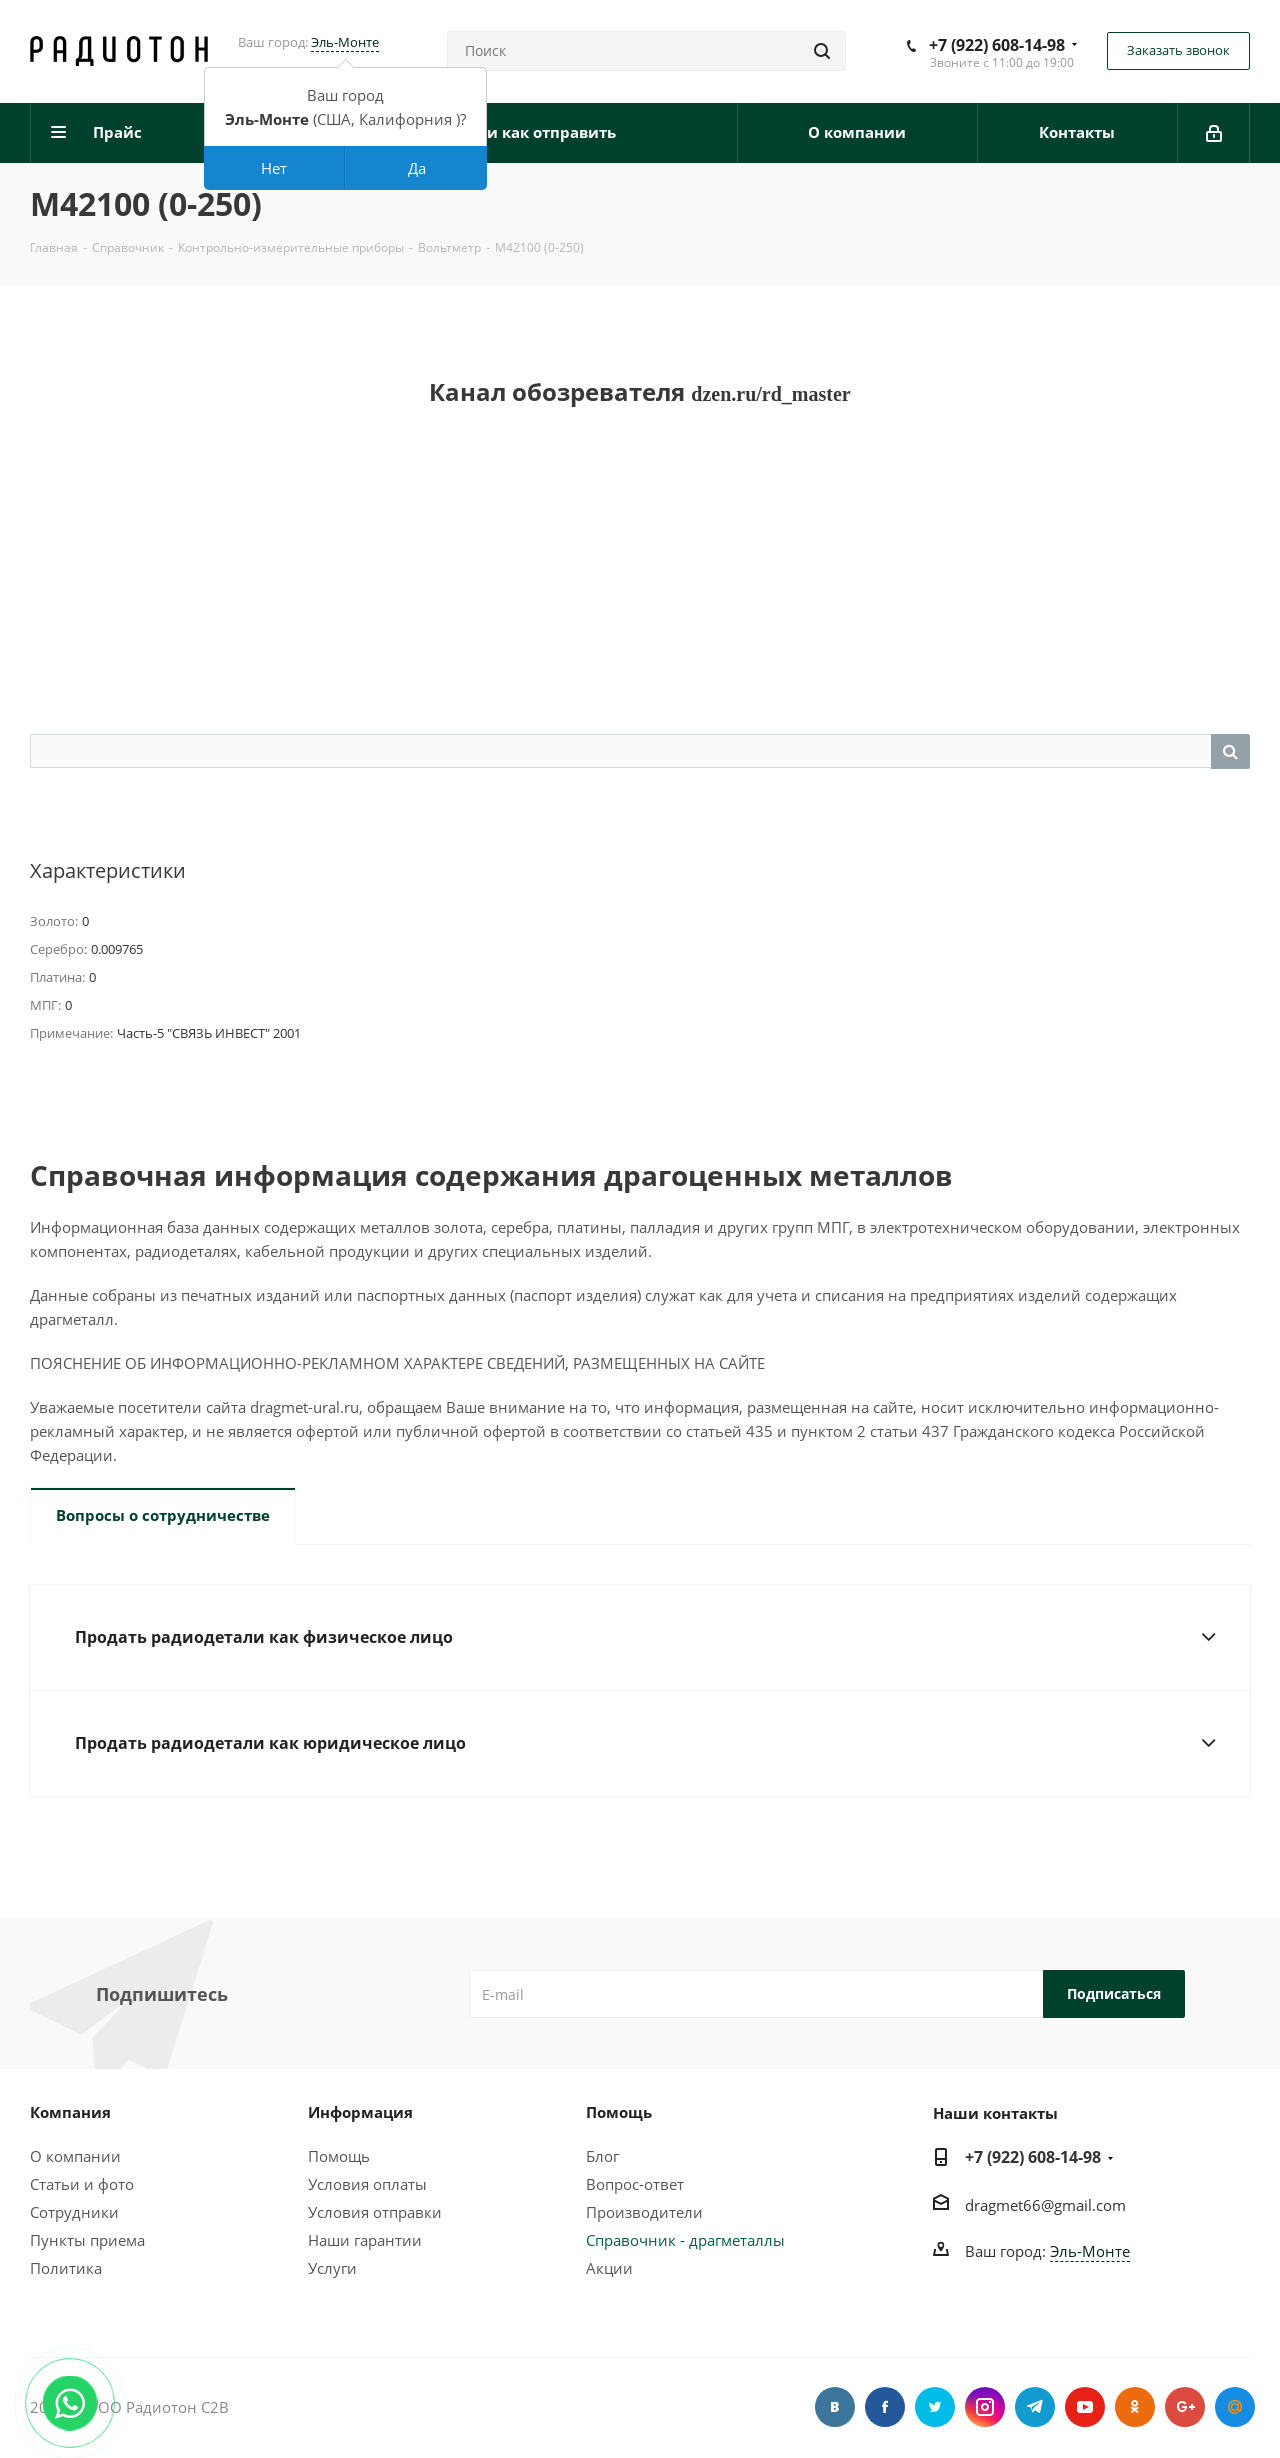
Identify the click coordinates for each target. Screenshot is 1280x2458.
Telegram (1035, 2407)
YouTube (1085, 2407)
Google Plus (1185, 2407)
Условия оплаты (367, 2184)
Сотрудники (74, 2212)
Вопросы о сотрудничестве (163, 1515)
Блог (602, 2156)
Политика (66, 2268)
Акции (609, 2268)
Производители (644, 2212)
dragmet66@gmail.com (1045, 2205)
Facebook (885, 2407)
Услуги (332, 2268)
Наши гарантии (365, 2240)
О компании (75, 2156)
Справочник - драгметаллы (685, 2240)
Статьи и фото (82, 2184)
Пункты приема (87, 2240)
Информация (360, 2112)
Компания (70, 2112)
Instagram (985, 2407)
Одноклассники (1135, 2407)
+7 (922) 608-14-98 (997, 45)
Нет (274, 168)
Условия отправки (375, 2212)
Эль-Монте (345, 42)
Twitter (935, 2407)
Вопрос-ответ (635, 2184)
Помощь (339, 2156)
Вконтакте (835, 2407)
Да (417, 168)
